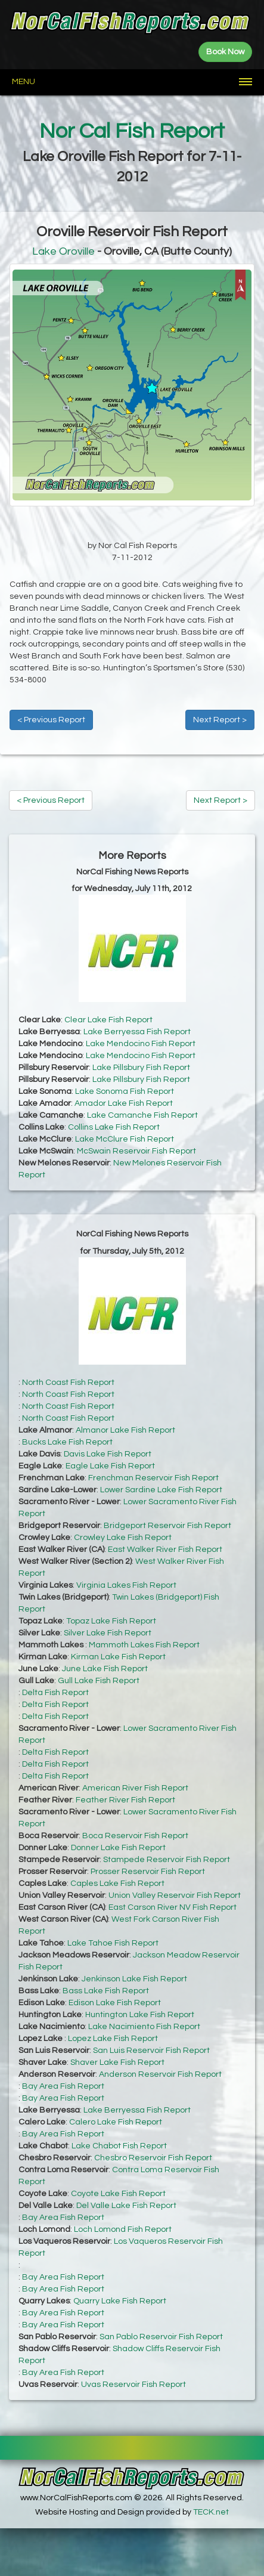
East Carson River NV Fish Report (172, 1907)
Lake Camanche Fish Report (142, 1115)
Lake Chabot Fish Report (119, 2146)
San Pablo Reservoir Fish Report (161, 2337)
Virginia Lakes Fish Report (126, 1585)
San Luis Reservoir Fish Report (151, 2050)
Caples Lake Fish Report (117, 1883)
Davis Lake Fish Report (107, 1454)
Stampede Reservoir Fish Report (166, 1860)
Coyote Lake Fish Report (118, 2194)
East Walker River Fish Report (165, 1549)
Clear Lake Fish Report (108, 1020)
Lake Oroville (63, 251)
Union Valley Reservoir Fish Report (174, 1895)
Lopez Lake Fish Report (113, 2038)
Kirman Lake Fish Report (118, 1657)
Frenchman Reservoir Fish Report (153, 1478)
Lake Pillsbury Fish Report (141, 1067)
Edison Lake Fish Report (115, 2003)
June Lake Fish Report (105, 1669)
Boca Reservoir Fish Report (135, 1836)
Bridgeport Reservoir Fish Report (167, 1526)
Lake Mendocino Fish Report (140, 1044)
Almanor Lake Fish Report (125, 1430)
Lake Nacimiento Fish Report (144, 2027)
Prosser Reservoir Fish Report (148, 1871)
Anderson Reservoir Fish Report (160, 2074)
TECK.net (211, 2512)
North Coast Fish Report (68, 1382)
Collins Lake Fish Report (114, 1127)
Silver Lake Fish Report (107, 1633)
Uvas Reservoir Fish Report (133, 2384)
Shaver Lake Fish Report (117, 2062)
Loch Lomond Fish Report (123, 2229)
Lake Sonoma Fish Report (124, 1091)
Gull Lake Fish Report (98, 1681)
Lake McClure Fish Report (124, 1139)
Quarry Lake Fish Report (119, 2301)
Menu (23, 82)
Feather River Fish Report (125, 1800)
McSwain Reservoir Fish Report (136, 1151)
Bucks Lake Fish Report (67, 1442)
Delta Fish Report (55, 1693)
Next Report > (220, 720)
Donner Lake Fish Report (118, 1848)
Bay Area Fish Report (63, 2086)
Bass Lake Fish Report (106, 1991)
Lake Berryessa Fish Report (137, 1032)
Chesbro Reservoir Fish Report (153, 2158)
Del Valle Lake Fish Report (126, 2205)
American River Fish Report (135, 1788)
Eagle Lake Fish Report (110, 1466)
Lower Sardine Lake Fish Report (161, 1490)
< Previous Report (51, 720)
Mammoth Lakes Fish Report (144, 1645)
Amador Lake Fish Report (123, 1103)
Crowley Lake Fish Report (123, 1537)
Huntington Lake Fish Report (139, 2015)
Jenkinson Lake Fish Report (134, 1979)
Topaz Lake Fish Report (111, 1621)
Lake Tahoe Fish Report (113, 1943)
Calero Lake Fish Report (115, 2122)
